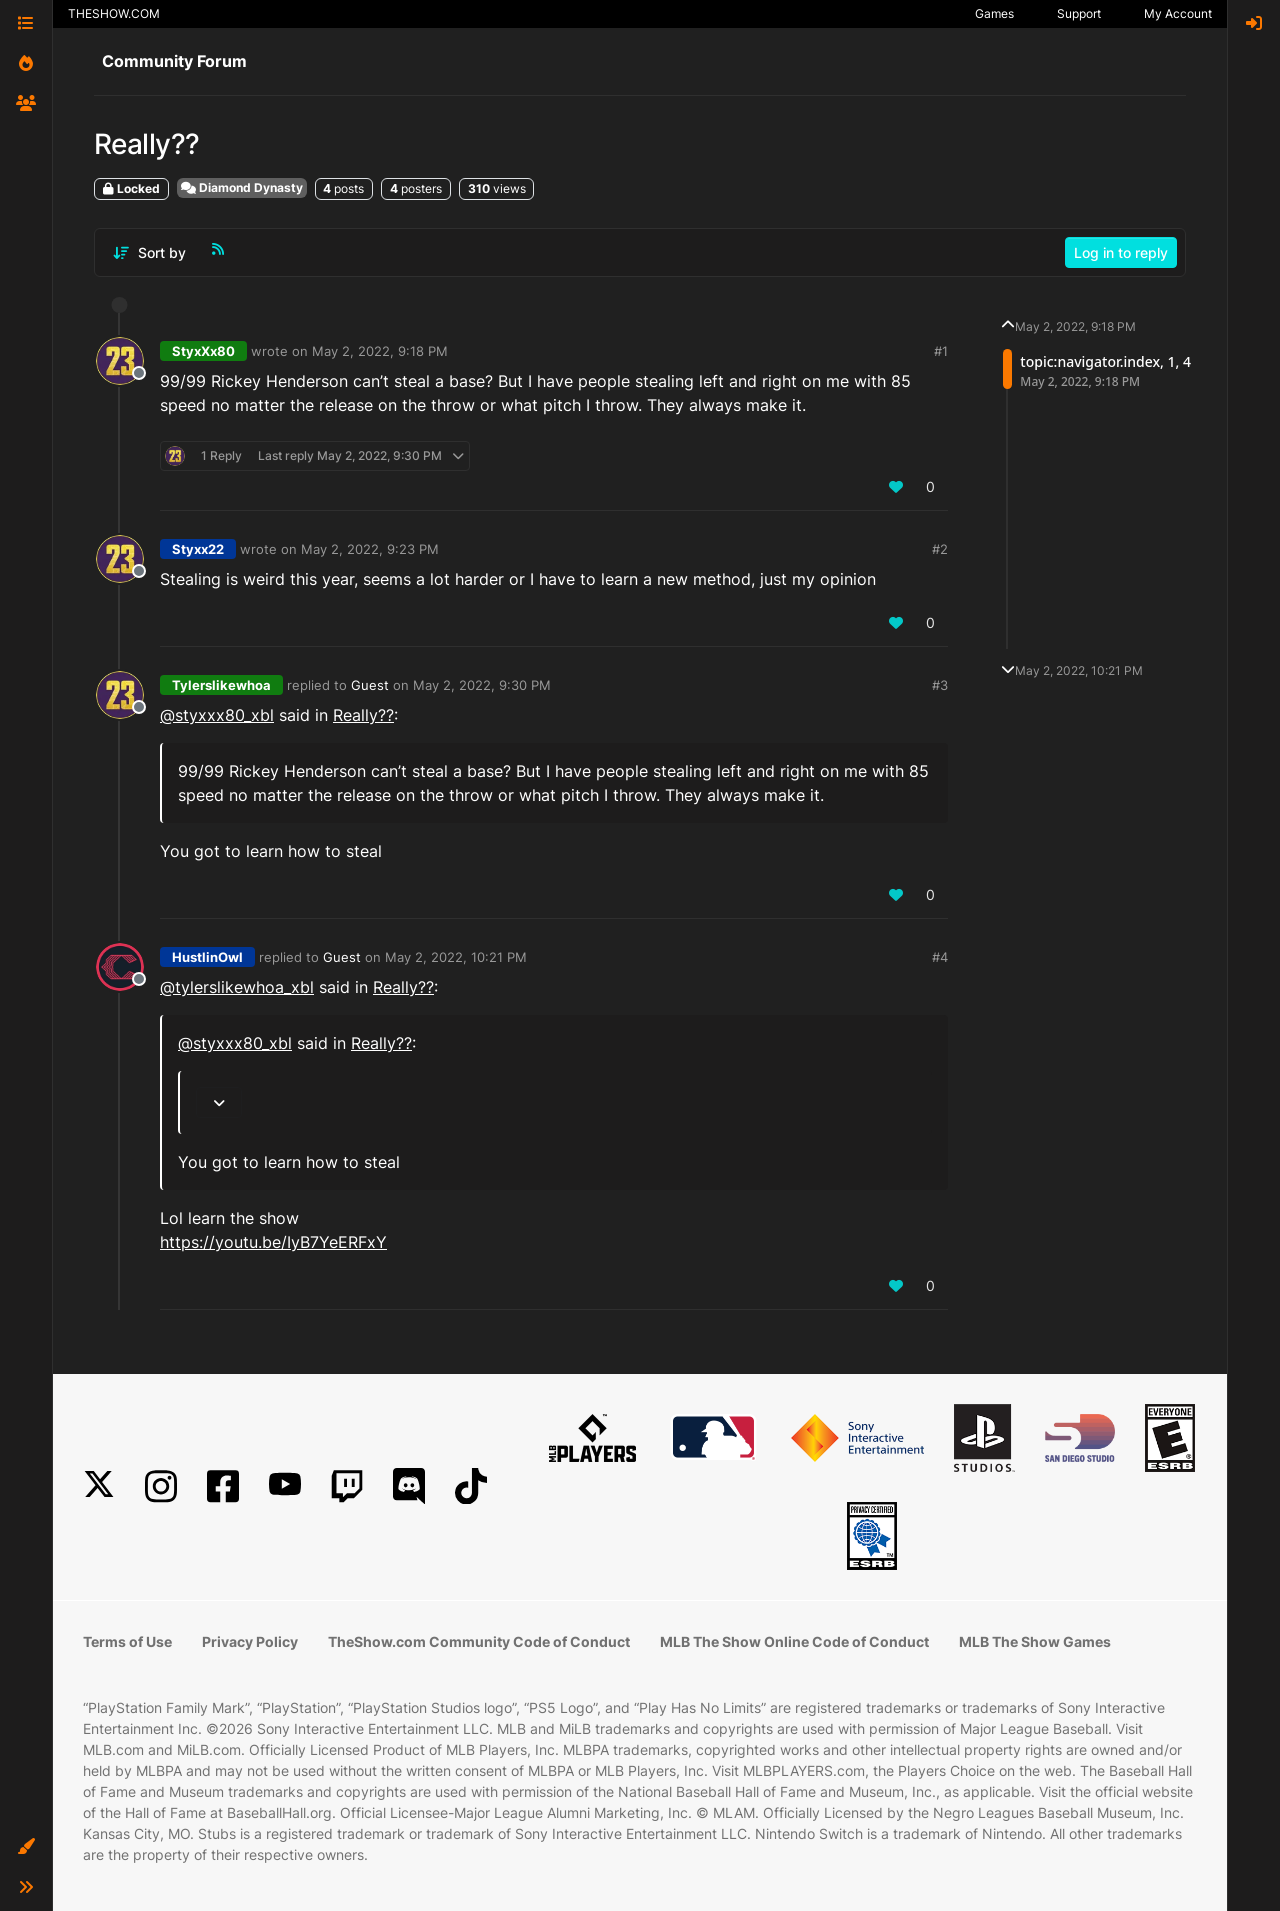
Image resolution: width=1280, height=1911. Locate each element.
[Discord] (409, 1486)
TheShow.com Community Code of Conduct (479, 1641)
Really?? (363, 715)
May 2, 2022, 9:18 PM (380, 351)
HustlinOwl (207, 957)
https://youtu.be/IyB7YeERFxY (273, 1242)
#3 (940, 685)
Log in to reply (1121, 252)
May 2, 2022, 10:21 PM (456, 957)
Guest (370, 685)
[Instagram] (161, 1486)
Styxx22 (198, 549)
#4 (940, 957)
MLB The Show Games (1035, 1641)
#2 (940, 549)
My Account (1178, 13)
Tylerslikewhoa (221, 685)
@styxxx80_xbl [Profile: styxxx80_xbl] (217, 715)
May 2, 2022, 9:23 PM (370, 549)
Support (1079, 13)
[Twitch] (347, 1486)
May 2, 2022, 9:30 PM (482, 685)
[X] (99, 1486)
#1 (941, 351)
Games (994, 13)
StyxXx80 (203, 351)
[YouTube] (285, 1486)
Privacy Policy (250, 1641)
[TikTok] (471, 1486)
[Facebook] (223, 1486)
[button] (26, 1847)
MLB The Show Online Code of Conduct (794, 1641)
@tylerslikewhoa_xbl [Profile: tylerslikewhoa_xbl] (237, 987)
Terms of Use (127, 1641)
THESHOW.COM (114, 13)
